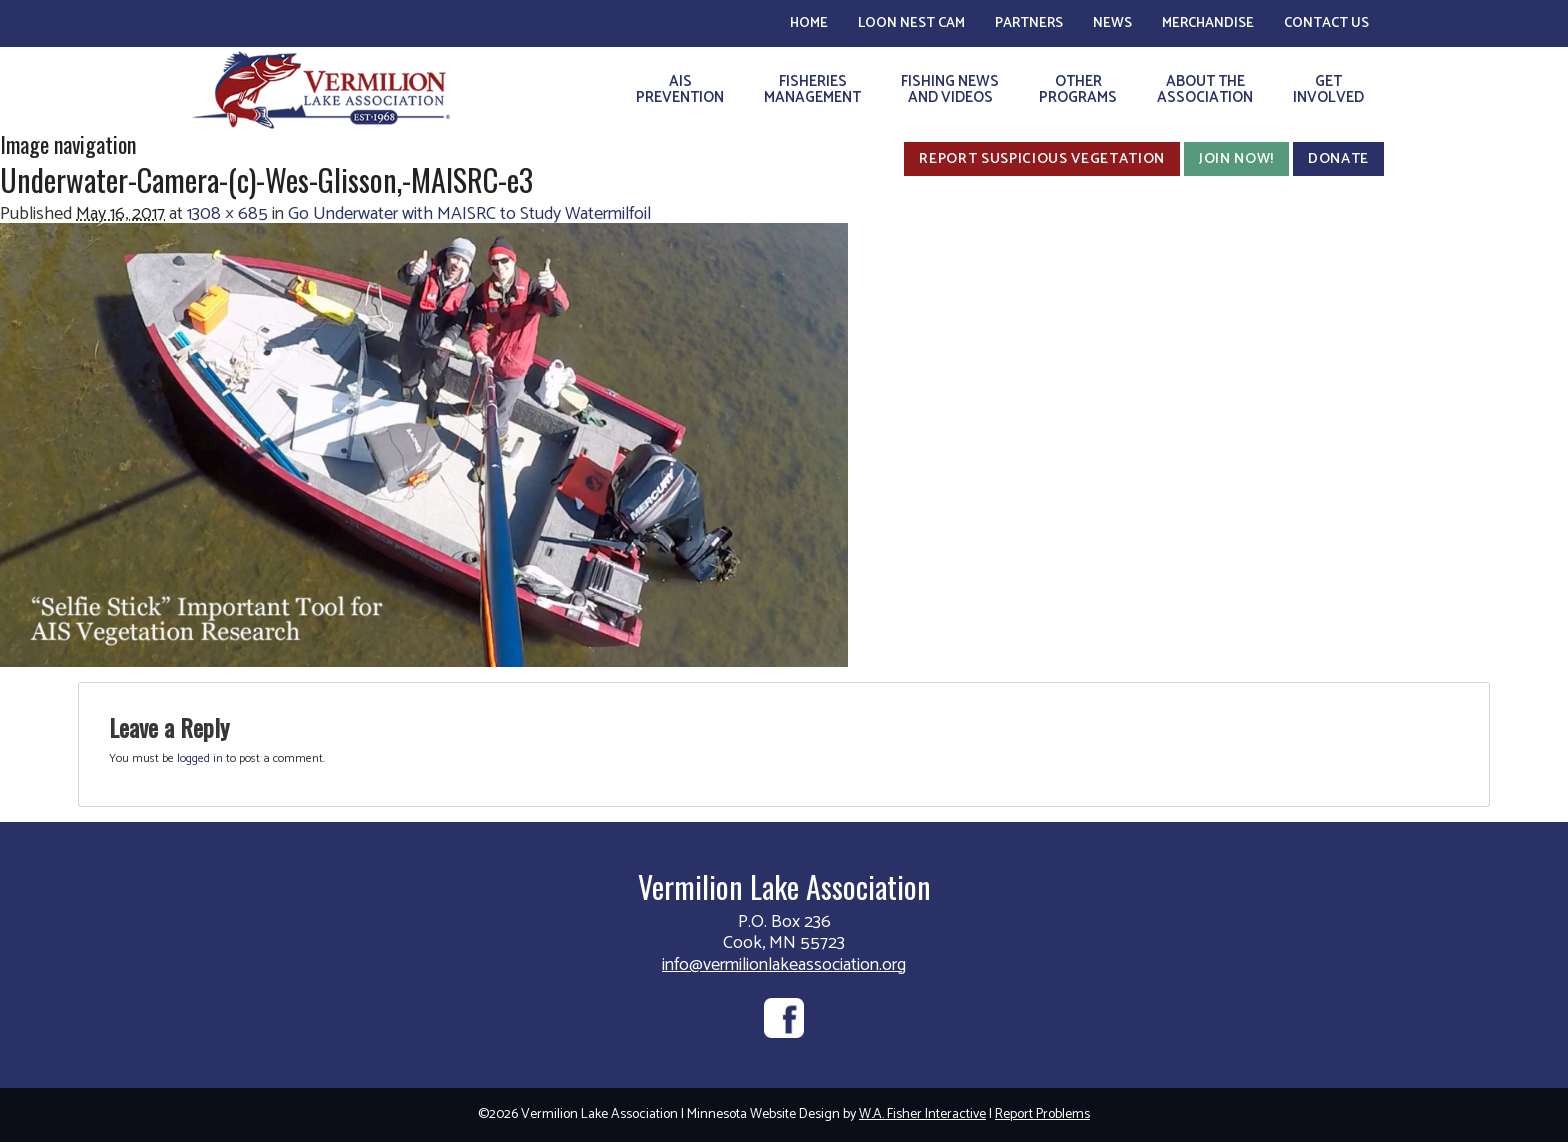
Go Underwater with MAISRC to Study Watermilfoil (469, 214)
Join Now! (1236, 159)
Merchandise (1208, 23)
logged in (200, 758)
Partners (1029, 23)
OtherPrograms (1078, 89)
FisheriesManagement (812, 89)
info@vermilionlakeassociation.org (784, 965)
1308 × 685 (227, 214)
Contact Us (1326, 23)
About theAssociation (1205, 89)
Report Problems (1042, 1114)
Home (809, 23)
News (1112, 23)
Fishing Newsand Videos (950, 89)
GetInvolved (1328, 89)
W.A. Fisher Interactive (922, 1114)
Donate (1338, 159)
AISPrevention (680, 89)
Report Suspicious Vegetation (1042, 159)
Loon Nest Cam (911, 23)
